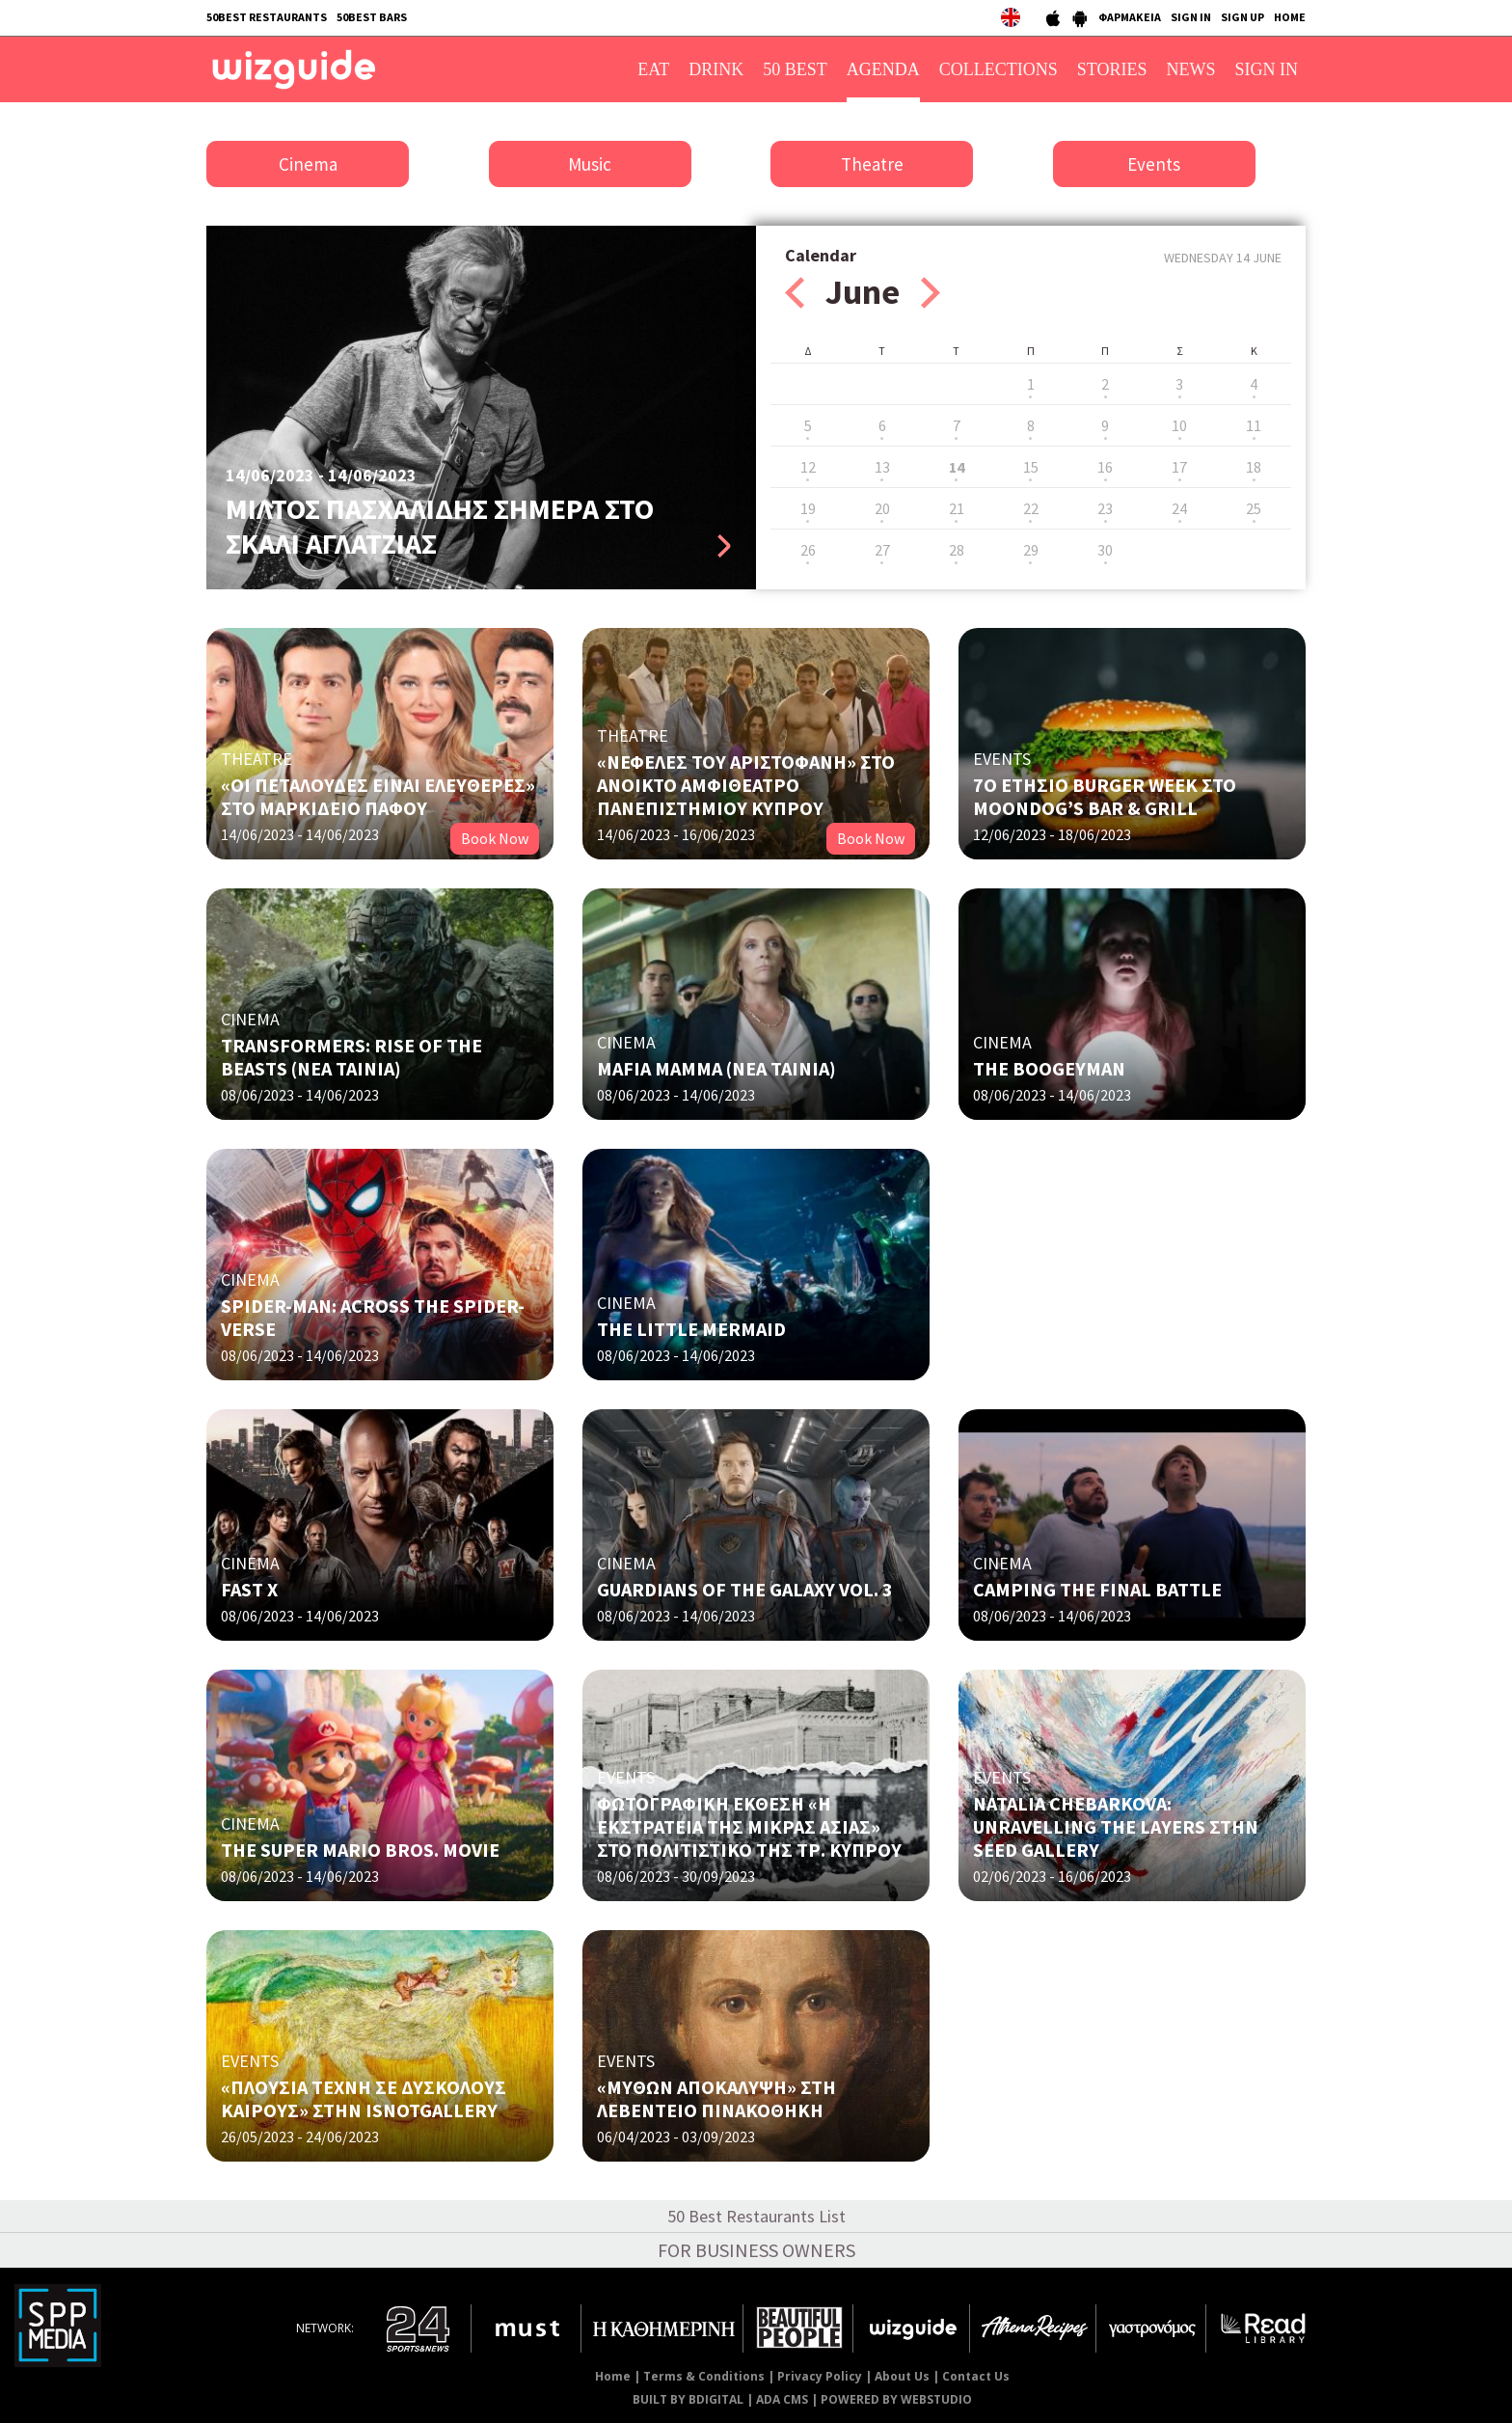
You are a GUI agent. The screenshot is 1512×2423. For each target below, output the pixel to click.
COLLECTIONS (998, 69)
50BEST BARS (372, 17)
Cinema (308, 164)
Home (613, 2376)
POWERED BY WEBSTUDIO (896, 2399)
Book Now (494, 838)
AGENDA (883, 69)
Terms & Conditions (704, 2376)
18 (1253, 466)
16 (1105, 466)
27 (882, 549)
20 (882, 508)
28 (956, 549)
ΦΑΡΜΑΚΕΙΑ (1129, 17)
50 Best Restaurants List (756, 2216)
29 (1031, 549)
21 (956, 508)
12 (808, 466)
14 (956, 466)
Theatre (872, 164)
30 (1105, 549)
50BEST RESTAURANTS (266, 17)
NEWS (1191, 69)
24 (1179, 508)
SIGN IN (1191, 17)
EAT (653, 69)
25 (1253, 508)
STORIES (1112, 69)
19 (808, 508)
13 (882, 466)
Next (930, 292)
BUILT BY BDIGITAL (688, 2399)
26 (808, 549)
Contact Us (976, 2376)
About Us (902, 2376)
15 (1031, 466)
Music (589, 164)
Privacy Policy (819, 2376)
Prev (794, 292)
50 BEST (795, 69)
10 (1179, 425)
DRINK (715, 69)
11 (1253, 425)
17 (1179, 466)
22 (1031, 508)
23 (1105, 508)
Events (1153, 164)
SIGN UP (1242, 17)
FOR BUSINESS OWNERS (756, 2250)
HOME (1290, 17)
